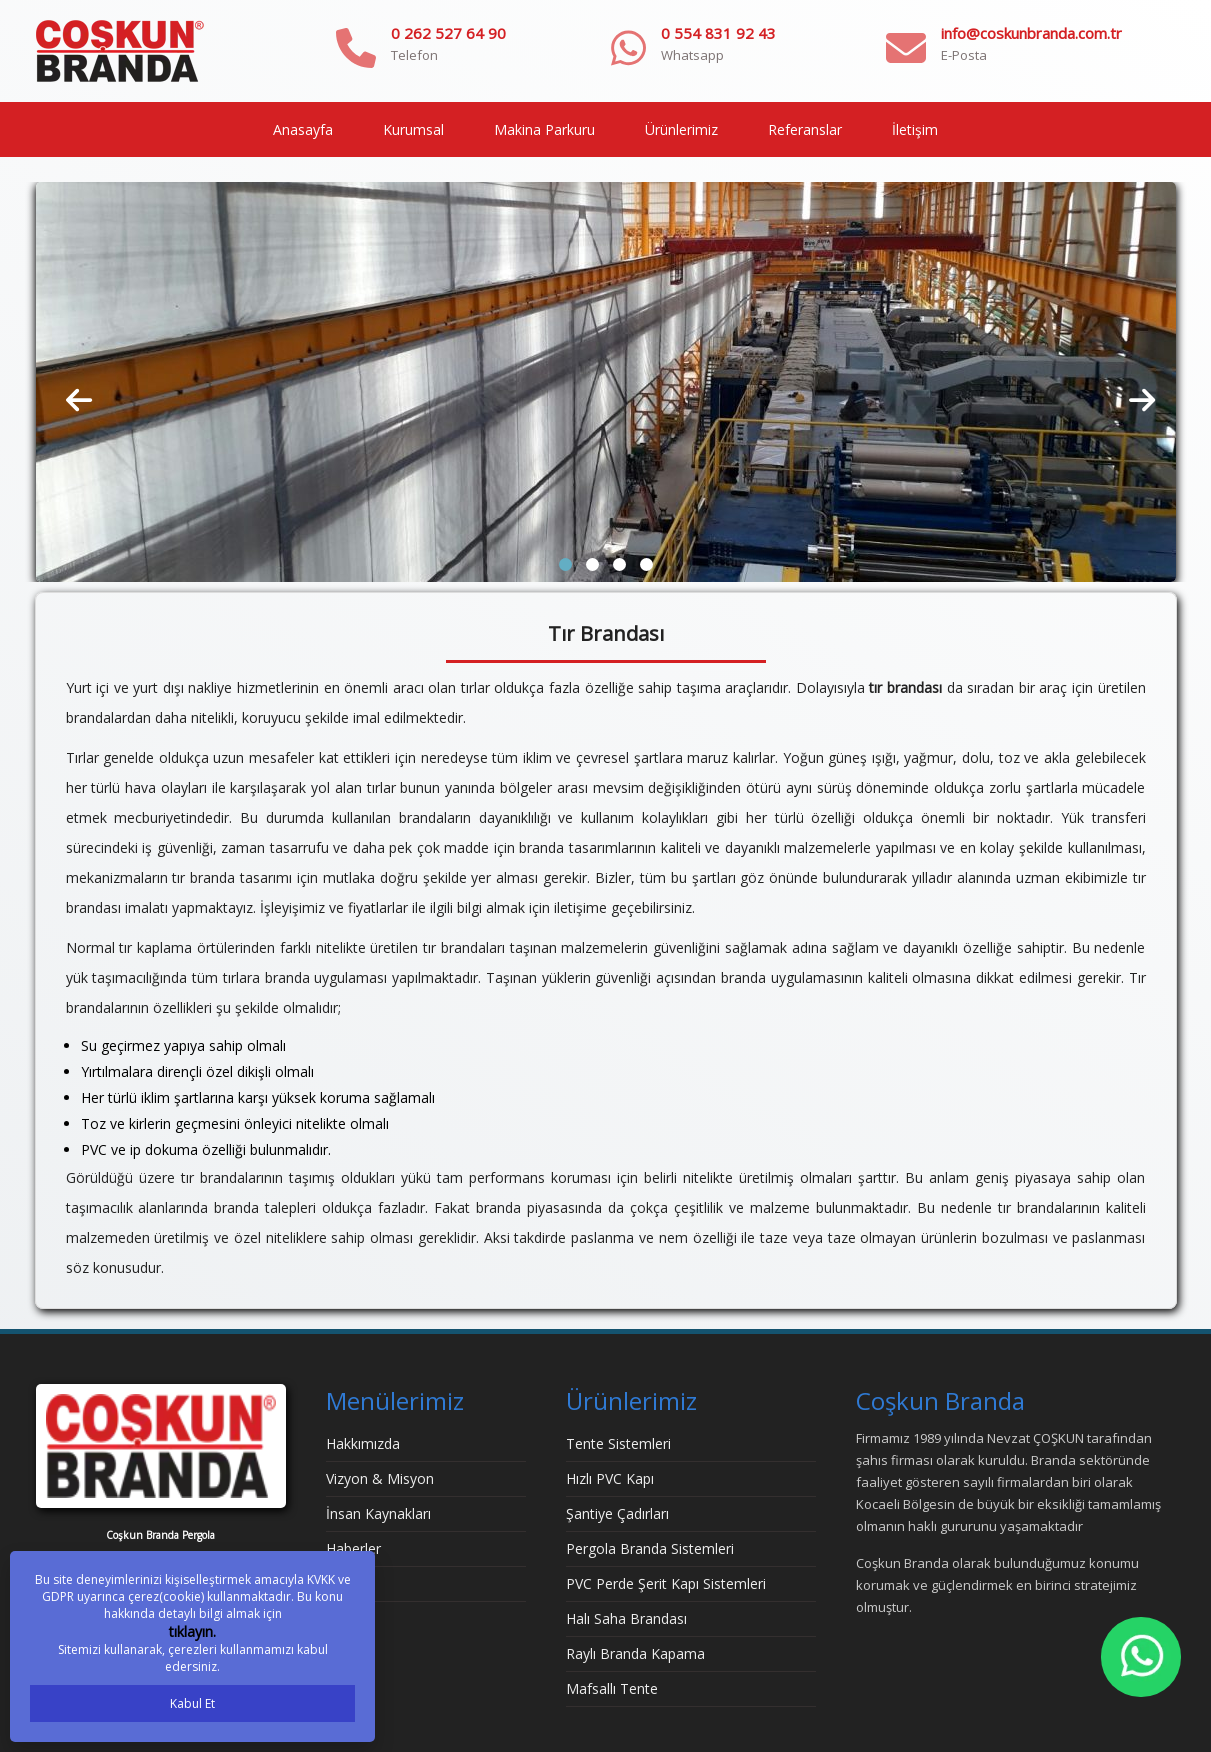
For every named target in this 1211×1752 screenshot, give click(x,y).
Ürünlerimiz (681, 129)
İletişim (915, 129)
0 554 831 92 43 (718, 33)
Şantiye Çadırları (617, 1513)
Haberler (353, 1548)
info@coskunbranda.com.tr (1031, 33)
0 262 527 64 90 (448, 33)
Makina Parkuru (544, 129)
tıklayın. (192, 1631)
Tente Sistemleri (618, 1443)
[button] (565, 564)
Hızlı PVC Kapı (610, 1478)
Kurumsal (413, 129)
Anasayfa (303, 129)
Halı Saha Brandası (626, 1618)
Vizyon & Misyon (380, 1478)
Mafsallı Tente (612, 1688)
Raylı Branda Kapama (635, 1653)
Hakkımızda (363, 1443)
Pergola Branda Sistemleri (650, 1548)
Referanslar (805, 129)
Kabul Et (192, 1703)
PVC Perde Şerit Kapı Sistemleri (666, 1583)
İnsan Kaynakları (378, 1513)
